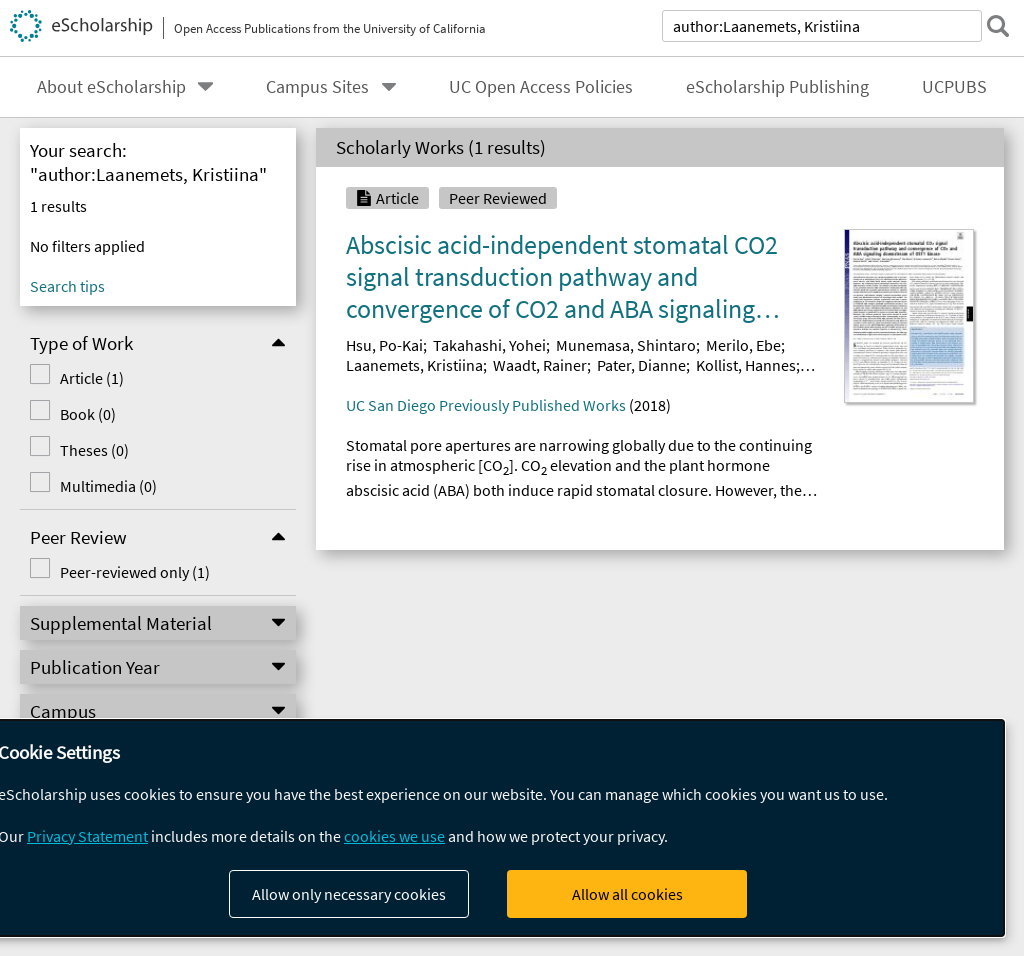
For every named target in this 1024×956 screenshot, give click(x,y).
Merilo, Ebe (743, 345)
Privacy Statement (87, 836)
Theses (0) (72, 450)
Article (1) (70, 378)
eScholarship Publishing (777, 87)
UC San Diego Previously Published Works (486, 405)
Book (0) (66, 414)
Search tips (67, 286)
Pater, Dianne (641, 365)
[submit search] (998, 26)
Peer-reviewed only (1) (113, 572)
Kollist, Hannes (746, 365)
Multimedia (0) (86, 486)
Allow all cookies (627, 894)
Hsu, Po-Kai (384, 345)
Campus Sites (317, 87)
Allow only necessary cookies (349, 894)
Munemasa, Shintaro (626, 345)
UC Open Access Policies (541, 87)
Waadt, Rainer (540, 365)
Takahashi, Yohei (489, 345)
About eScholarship (111, 87)
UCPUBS (954, 87)
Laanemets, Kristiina (414, 365)
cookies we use (394, 836)
